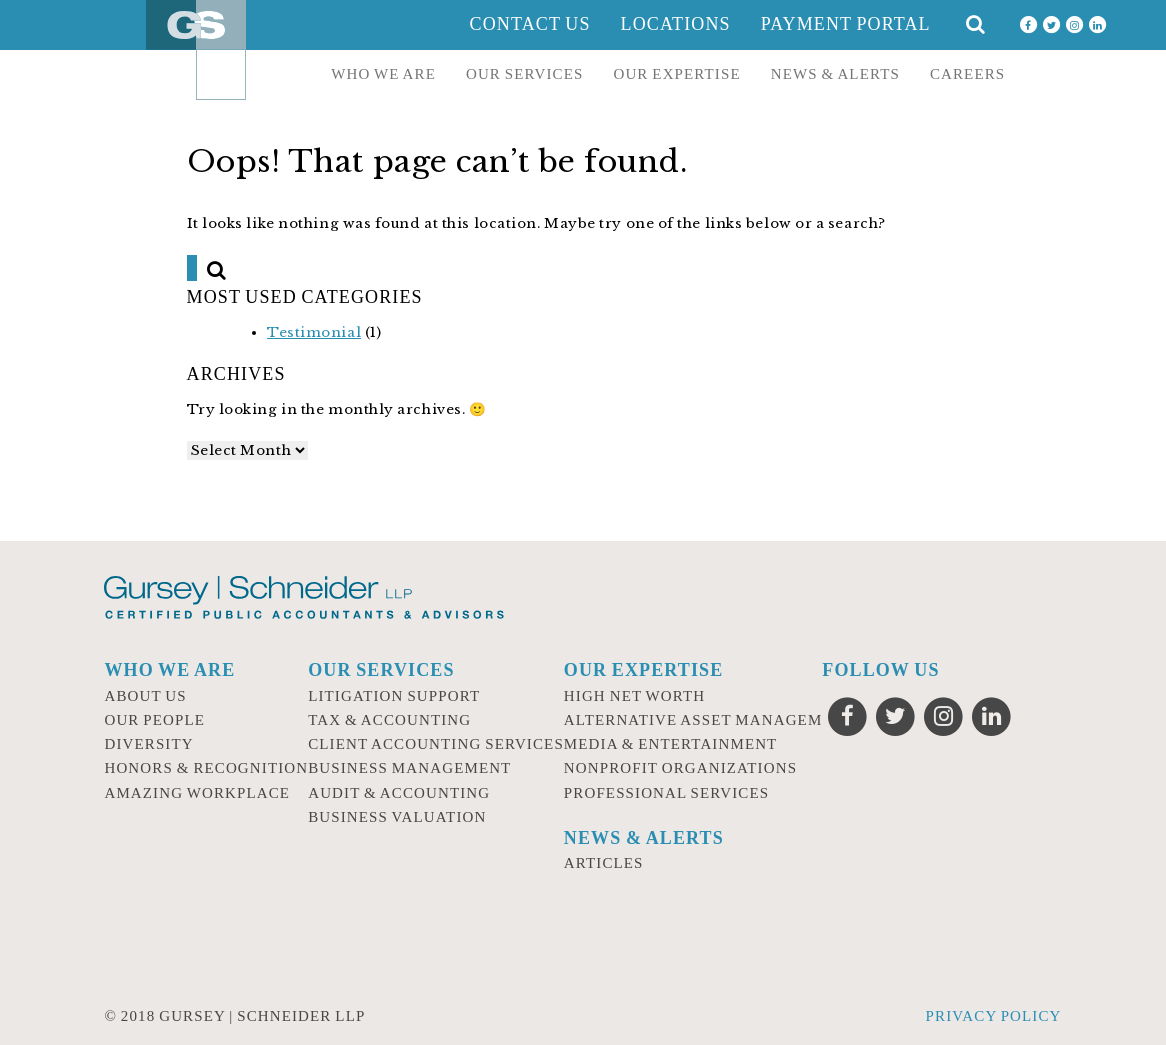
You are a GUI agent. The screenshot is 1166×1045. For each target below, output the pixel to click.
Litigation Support (394, 696)
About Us (145, 696)
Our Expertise (676, 74)
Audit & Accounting (399, 793)
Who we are (383, 74)
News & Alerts (835, 74)
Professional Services (666, 793)
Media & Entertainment (671, 744)
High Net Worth (634, 696)
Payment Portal (846, 24)
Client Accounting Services (436, 744)
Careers (967, 74)
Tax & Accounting (389, 720)
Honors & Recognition (206, 768)
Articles (604, 863)
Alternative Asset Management (709, 720)
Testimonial (314, 332)
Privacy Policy (994, 1016)
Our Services (525, 74)
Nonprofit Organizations (680, 768)
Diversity (148, 744)
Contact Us (530, 24)
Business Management (409, 768)
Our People (154, 720)
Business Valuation (397, 817)
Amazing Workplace (197, 793)
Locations (676, 24)
